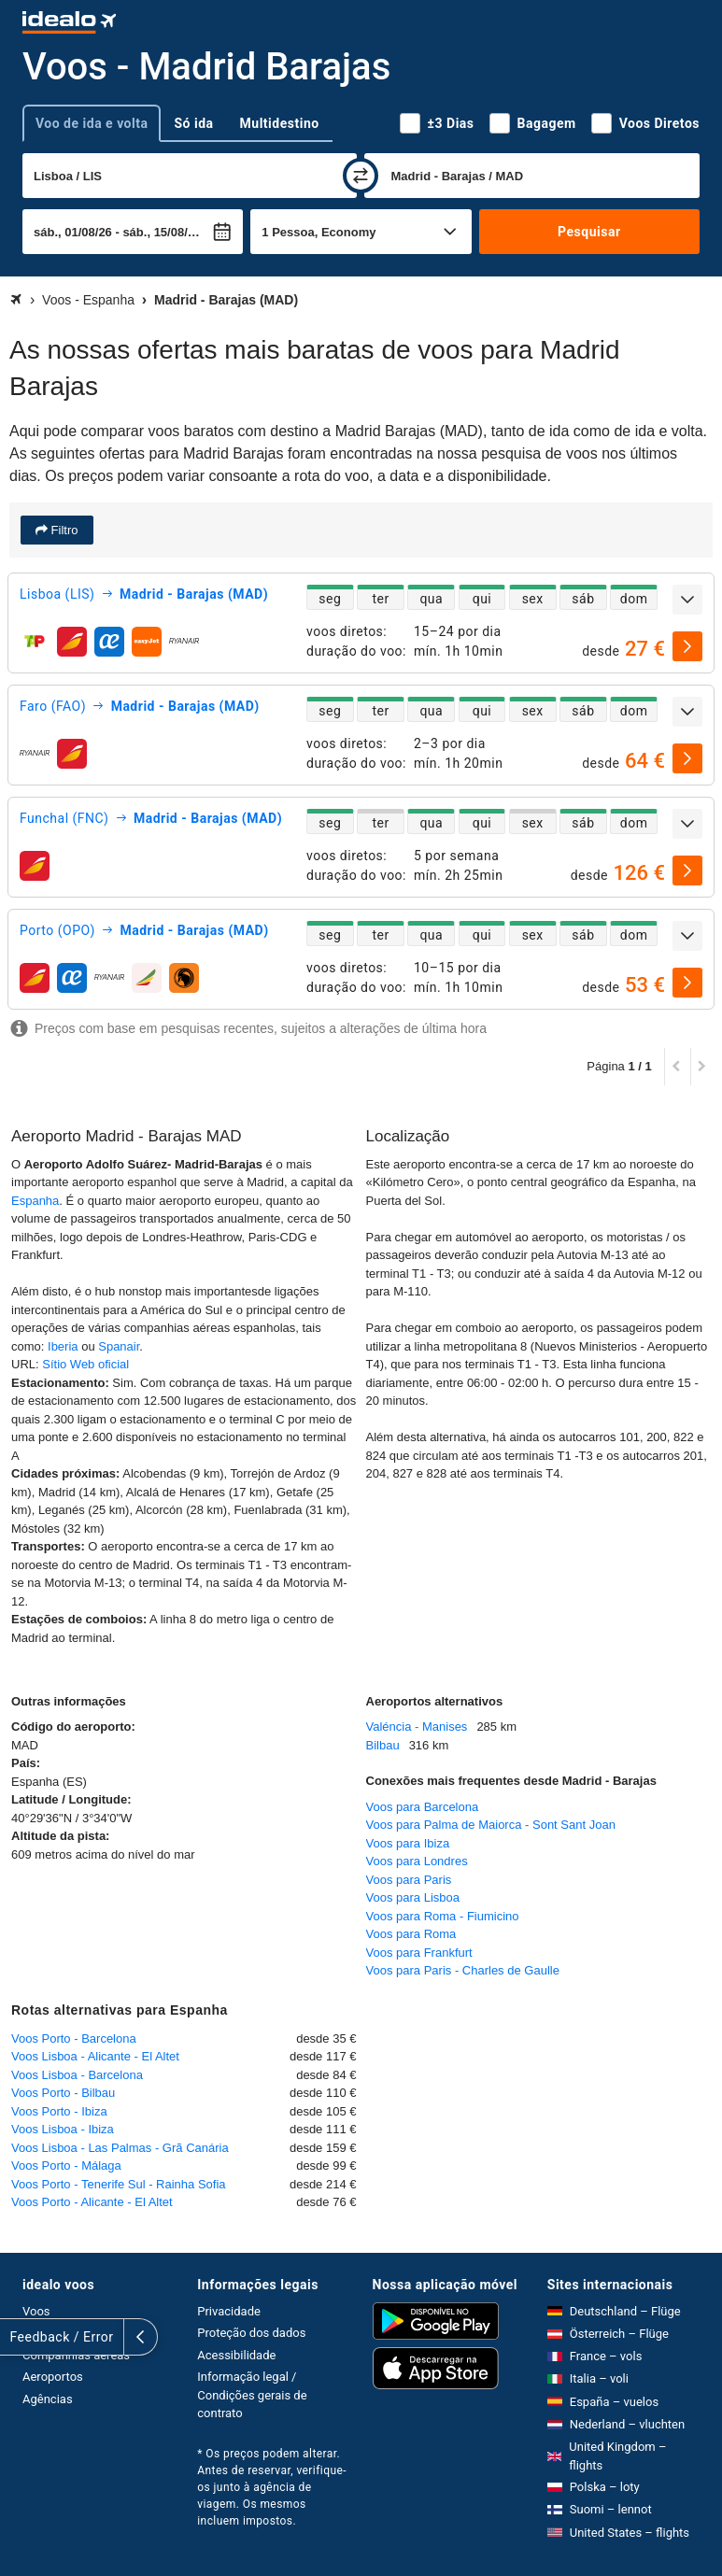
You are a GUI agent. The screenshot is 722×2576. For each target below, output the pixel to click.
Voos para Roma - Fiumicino (442, 1916)
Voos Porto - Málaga (66, 2165)
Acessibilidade (236, 2355)
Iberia (63, 1346)
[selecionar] (687, 646)
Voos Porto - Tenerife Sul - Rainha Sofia (118, 2184)
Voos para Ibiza (408, 1843)
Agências (47, 2399)
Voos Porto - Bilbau (63, 2093)
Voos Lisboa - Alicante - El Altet (95, 2056)
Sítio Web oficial (85, 1364)
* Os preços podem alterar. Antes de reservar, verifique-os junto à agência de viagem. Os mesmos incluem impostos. (272, 2487)
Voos (36, 2311)
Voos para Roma (411, 1934)
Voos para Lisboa (413, 1897)
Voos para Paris (409, 1880)
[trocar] (360, 175)
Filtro (63, 530)
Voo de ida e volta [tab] (91, 123)
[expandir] (687, 600)
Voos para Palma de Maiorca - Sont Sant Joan (491, 1825)
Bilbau (383, 1745)
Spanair (118, 1346)
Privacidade (229, 2311)
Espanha (35, 1201)
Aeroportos (52, 2377)
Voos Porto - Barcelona (73, 2038)
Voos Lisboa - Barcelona (77, 2075)
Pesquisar (589, 231)
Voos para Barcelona (422, 1807)
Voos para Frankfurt (419, 1953)
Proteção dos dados (251, 2333)
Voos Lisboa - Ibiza (62, 2129)
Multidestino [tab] (279, 123)
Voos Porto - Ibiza (59, 2111)
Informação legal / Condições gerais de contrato (251, 2395)
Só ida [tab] (193, 123)
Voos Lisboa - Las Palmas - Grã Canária (120, 2148)
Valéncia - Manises (417, 1727)
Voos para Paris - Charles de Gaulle (462, 1970)
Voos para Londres (417, 1861)
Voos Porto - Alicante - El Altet (92, 2202)
